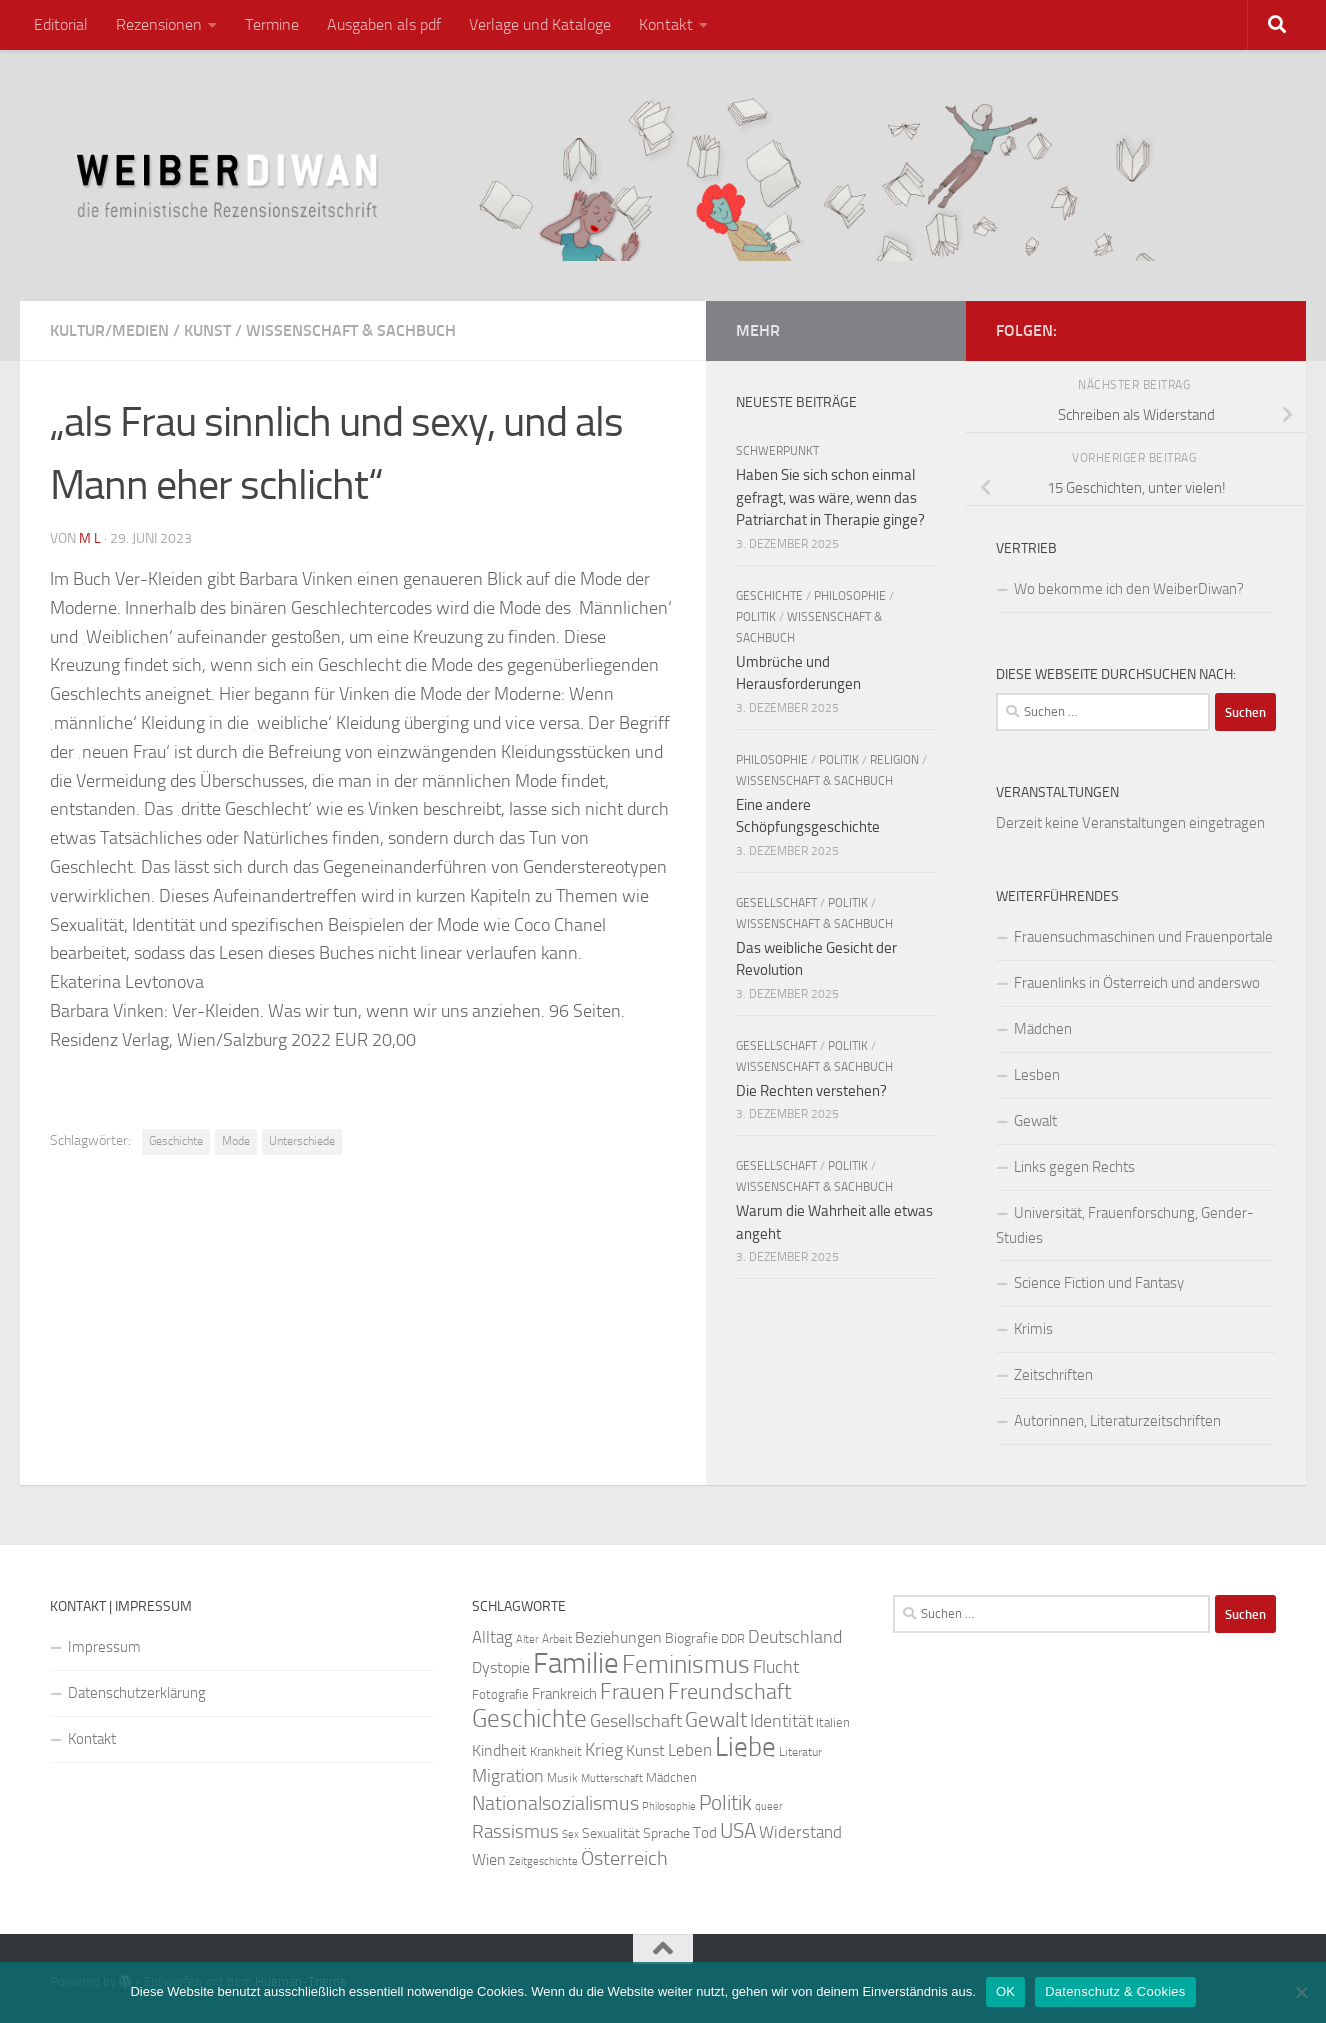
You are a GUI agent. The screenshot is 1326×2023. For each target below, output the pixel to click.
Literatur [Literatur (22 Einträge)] (800, 1752)
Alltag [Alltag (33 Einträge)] (492, 1637)
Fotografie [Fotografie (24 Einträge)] (500, 1694)
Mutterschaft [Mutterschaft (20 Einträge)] (612, 1778)
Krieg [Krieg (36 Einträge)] (604, 1750)
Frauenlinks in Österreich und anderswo (1137, 983)
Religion (894, 760)
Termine (272, 24)
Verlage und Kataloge (540, 24)
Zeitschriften (1053, 1375)
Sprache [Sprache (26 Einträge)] (666, 1833)
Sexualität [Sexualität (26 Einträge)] (611, 1833)
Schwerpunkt (777, 451)
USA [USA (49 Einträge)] (738, 1831)
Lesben (1037, 1075)
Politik (756, 617)
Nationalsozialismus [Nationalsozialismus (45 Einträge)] (555, 1803)
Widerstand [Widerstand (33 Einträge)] (800, 1832)
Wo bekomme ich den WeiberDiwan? (1129, 589)
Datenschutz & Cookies (1115, 1991)
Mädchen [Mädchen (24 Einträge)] (671, 1777)
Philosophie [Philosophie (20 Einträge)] (669, 1806)
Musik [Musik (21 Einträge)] (562, 1778)
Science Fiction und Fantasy (1099, 1283)
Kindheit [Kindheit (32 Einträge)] (499, 1750)
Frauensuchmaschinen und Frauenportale (1143, 937)
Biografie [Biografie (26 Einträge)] (691, 1638)
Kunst (207, 330)
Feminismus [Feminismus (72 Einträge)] (686, 1664)
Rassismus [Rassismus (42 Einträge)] (515, 1831)
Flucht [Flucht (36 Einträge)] (776, 1667)
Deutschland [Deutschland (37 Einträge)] (795, 1637)
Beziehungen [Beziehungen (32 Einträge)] (618, 1637)
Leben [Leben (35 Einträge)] (690, 1750)
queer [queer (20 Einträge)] (769, 1806)
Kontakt (666, 24)
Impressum (104, 1647)
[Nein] (1301, 1992)
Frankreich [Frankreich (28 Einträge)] (564, 1694)
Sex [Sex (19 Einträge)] (570, 1834)
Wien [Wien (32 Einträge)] (489, 1859)
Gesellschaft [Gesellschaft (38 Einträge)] (636, 1721)
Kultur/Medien (109, 330)
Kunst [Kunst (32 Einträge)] (645, 1750)
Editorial (61, 24)
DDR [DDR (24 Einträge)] (733, 1638)
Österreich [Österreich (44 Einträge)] (624, 1858)
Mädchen (1043, 1029)
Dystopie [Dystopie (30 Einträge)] (501, 1668)
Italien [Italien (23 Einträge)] (833, 1722)
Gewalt (1035, 1121)
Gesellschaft (776, 903)
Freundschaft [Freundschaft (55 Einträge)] (730, 1691)
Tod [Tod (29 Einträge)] (705, 1833)
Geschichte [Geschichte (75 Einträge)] (529, 1718)
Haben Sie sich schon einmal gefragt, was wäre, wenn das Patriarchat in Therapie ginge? (830, 497)
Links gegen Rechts (1074, 1167)
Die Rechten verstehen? (811, 1091)
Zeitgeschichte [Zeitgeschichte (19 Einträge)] (543, 1861)
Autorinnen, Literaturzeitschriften (1117, 1421)
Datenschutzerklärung (137, 1693)
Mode (236, 1141)
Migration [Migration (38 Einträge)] (508, 1776)
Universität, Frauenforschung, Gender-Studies (1125, 1225)
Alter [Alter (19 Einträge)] (527, 1639)
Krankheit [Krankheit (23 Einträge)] (556, 1751)
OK (1005, 1991)
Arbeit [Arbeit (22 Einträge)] (557, 1639)
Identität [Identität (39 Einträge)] (781, 1721)
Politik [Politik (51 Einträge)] (725, 1802)
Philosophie (850, 596)
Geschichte (176, 1141)
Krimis (1033, 1329)
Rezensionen (159, 24)
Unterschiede (302, 1141)
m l (90, 538)
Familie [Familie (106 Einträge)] (576, 1663)
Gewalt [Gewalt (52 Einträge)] (716, 1719)
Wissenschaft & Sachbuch (351, 330)
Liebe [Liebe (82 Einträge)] (745, 1747)
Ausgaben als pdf (384, 24)
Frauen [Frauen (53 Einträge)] (632, 1692)
